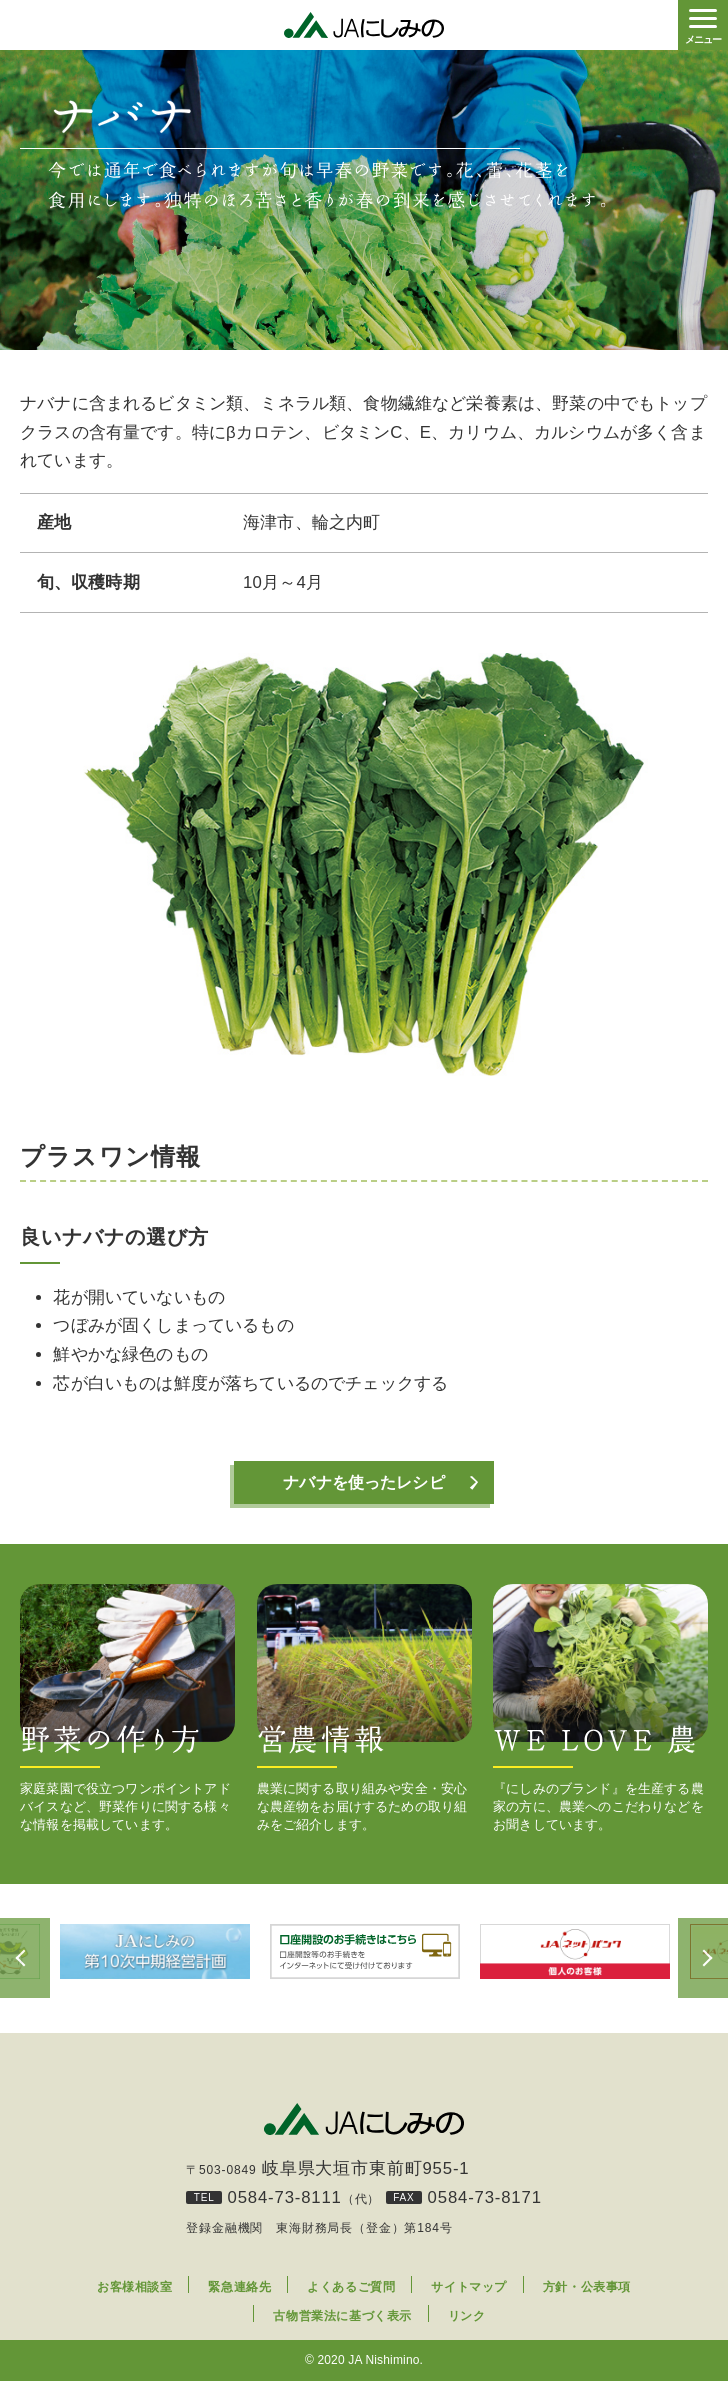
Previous (25, 1959)
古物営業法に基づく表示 (342, 2317)
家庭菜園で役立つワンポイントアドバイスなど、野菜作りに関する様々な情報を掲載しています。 (127, 1708)
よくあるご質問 (351, 2288)
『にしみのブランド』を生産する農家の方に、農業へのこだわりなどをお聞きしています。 (600, 1708)
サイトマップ (469, 2288)
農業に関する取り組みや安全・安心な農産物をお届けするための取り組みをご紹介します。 (364, 1708)
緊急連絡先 (239, 2288)
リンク (467, 2317)
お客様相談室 (135, 2288)
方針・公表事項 (587, 2288)
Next (703, 1959)
